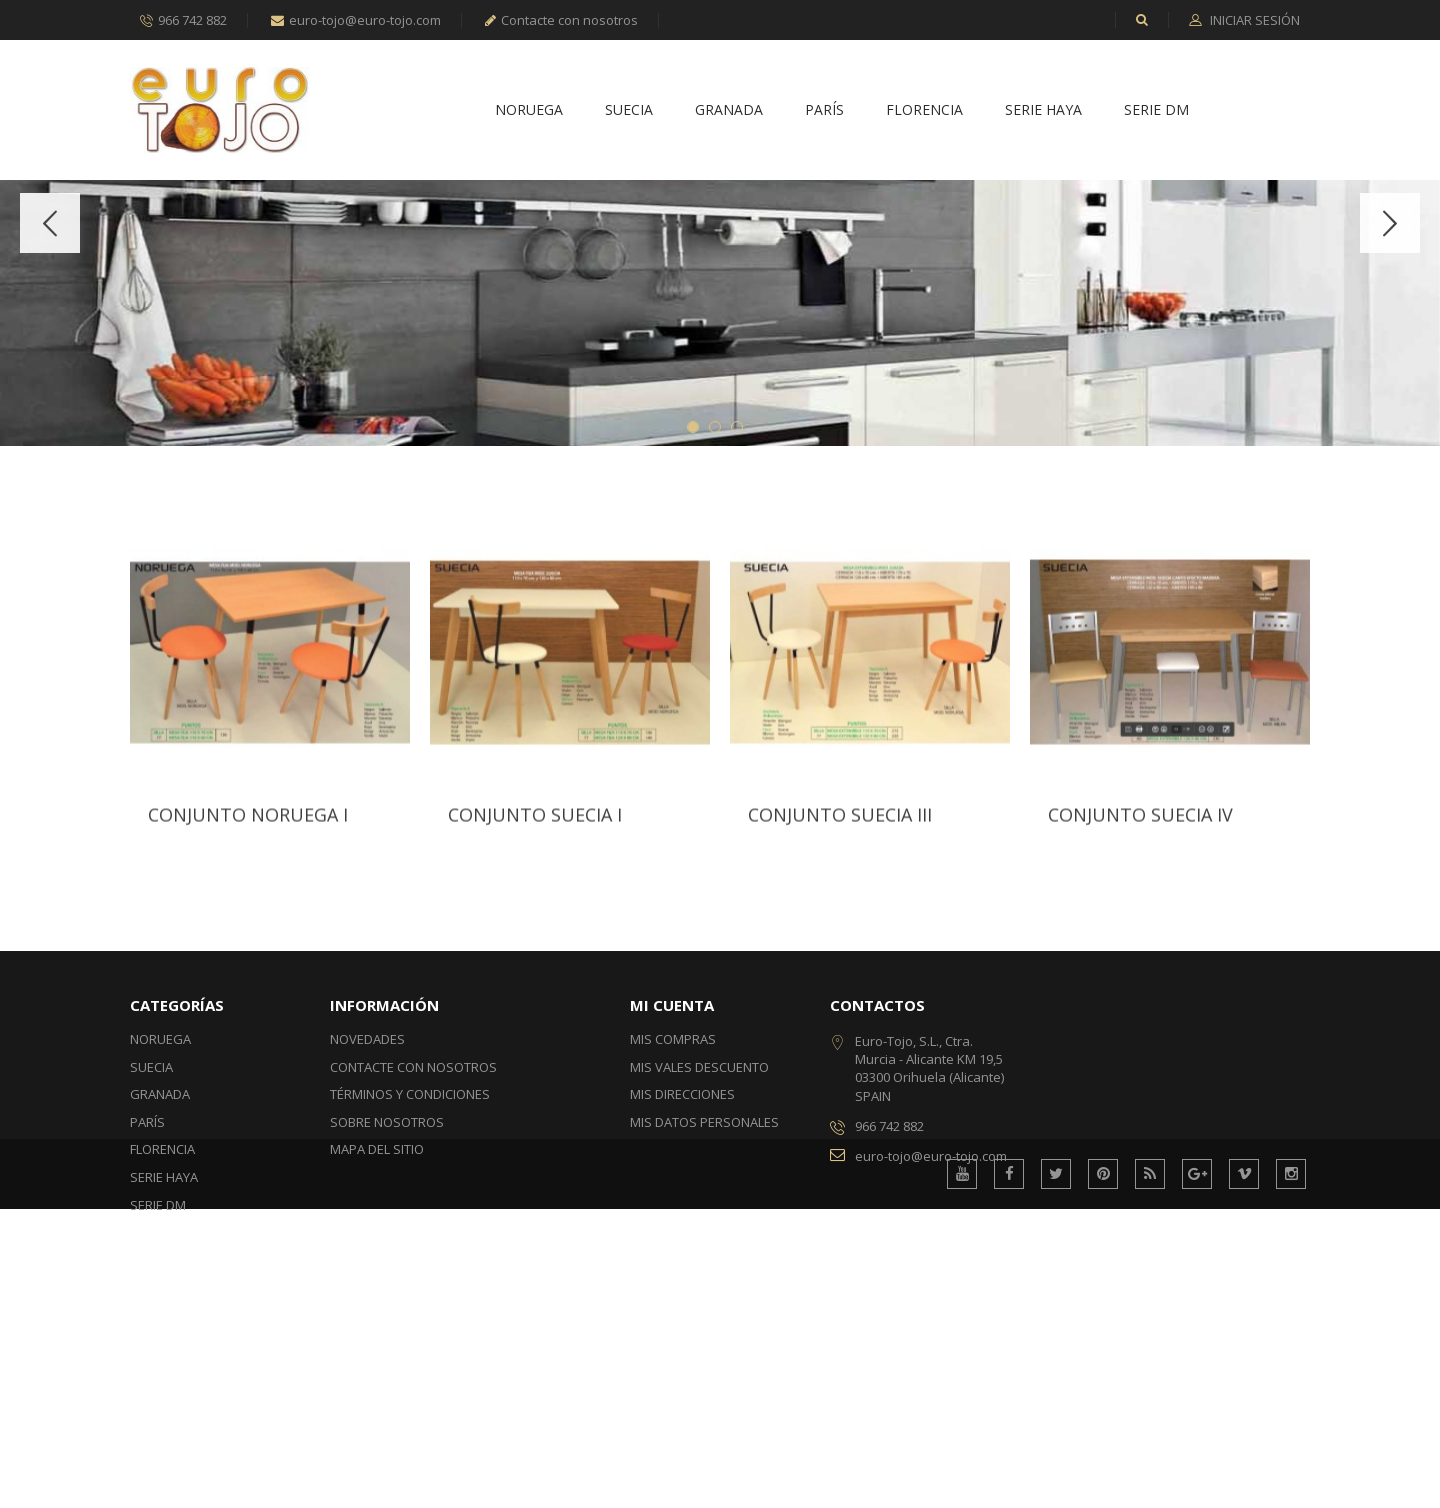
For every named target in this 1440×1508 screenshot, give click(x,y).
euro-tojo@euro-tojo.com (356, 20)
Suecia (629, 110)
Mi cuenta (672, 1185)
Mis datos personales (704, 1302)
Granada (729, 110)
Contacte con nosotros (561, 20)
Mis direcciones (682, 1274)
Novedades (367, 1219)
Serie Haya (1043, 110)
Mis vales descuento (699, 1247)
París (824, 110)
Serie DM (1156, 110)
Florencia (924, 110)
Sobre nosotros (387, 1302)
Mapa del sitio (377, 1329)
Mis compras (673, 1219)
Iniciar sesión (1253, 21)
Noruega (529, 110)
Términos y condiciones (410, 1274)
